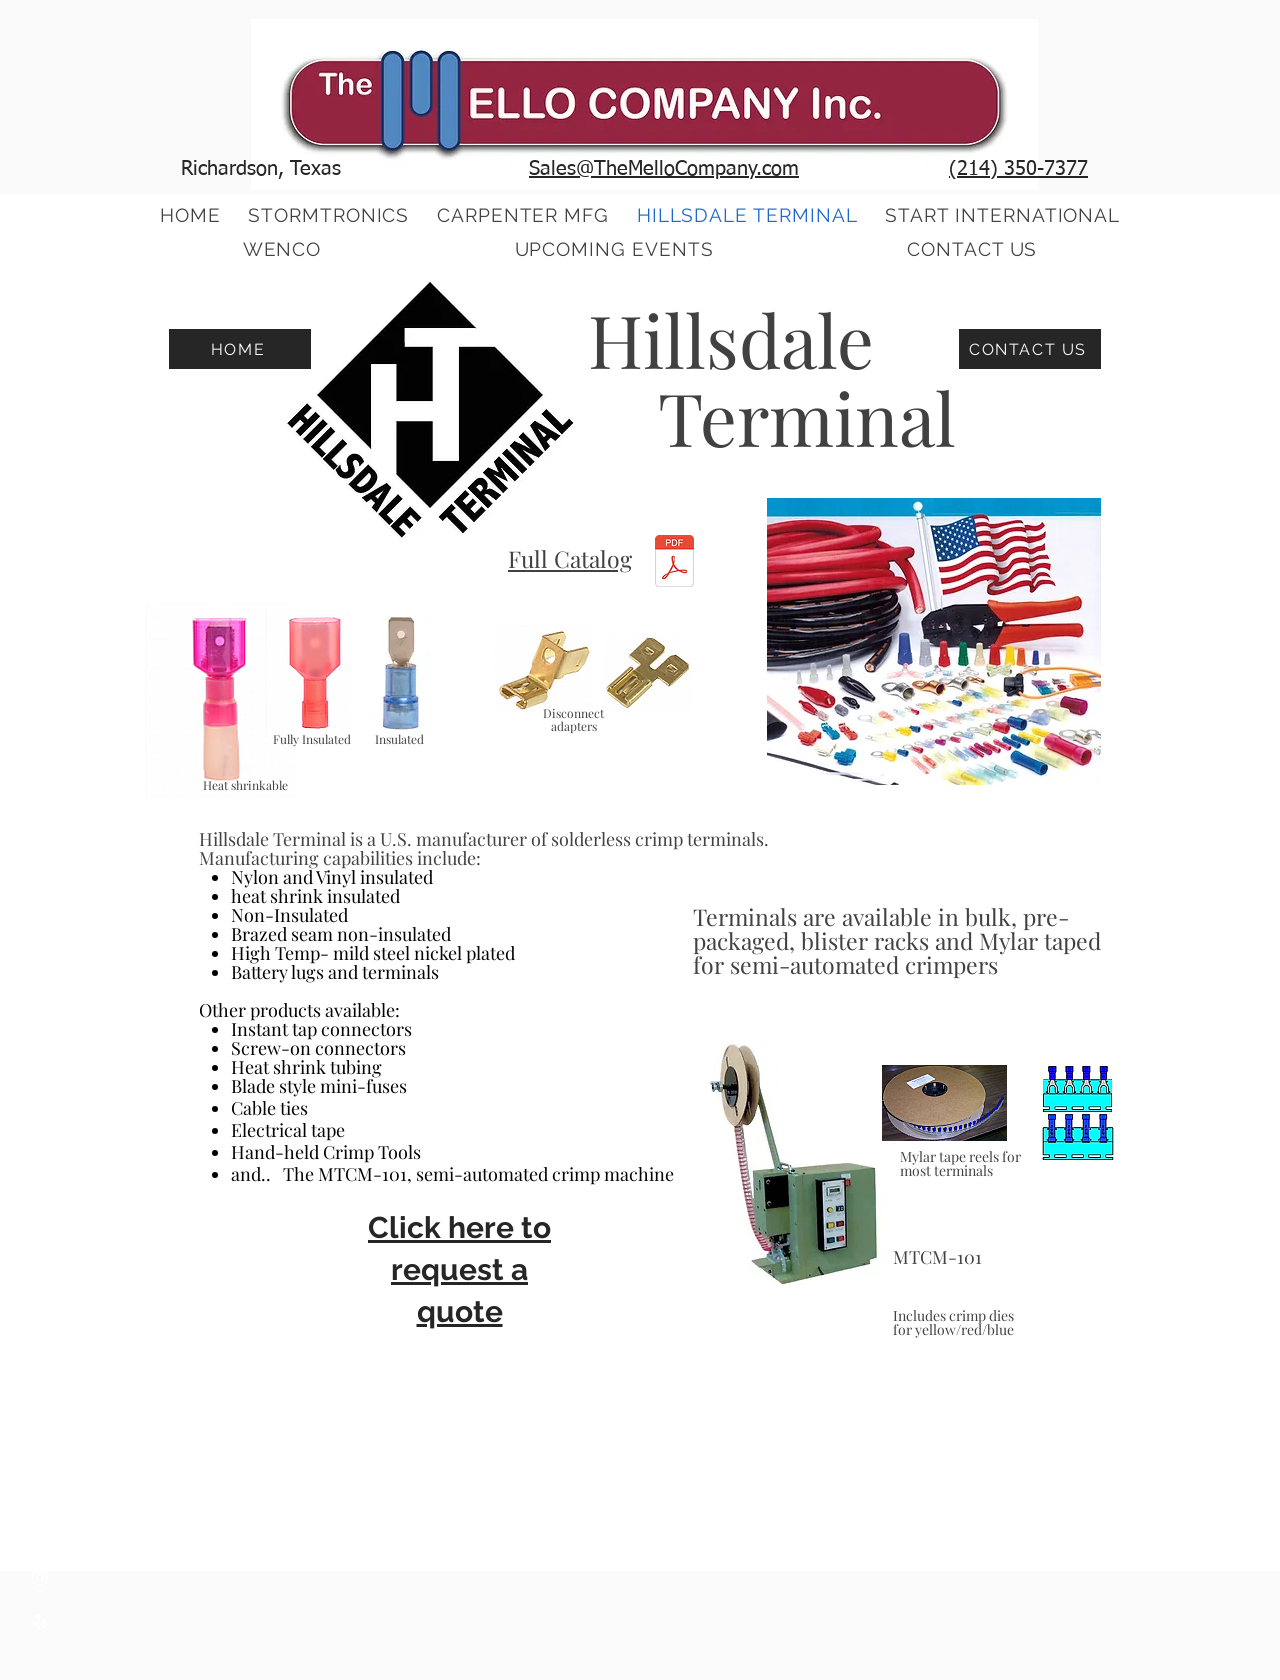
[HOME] (240, 349)
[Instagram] (40, 1578)
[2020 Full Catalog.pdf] (674, 563)
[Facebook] (40, 1534)
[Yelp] (40, 1622)
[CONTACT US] (1030, 349)
